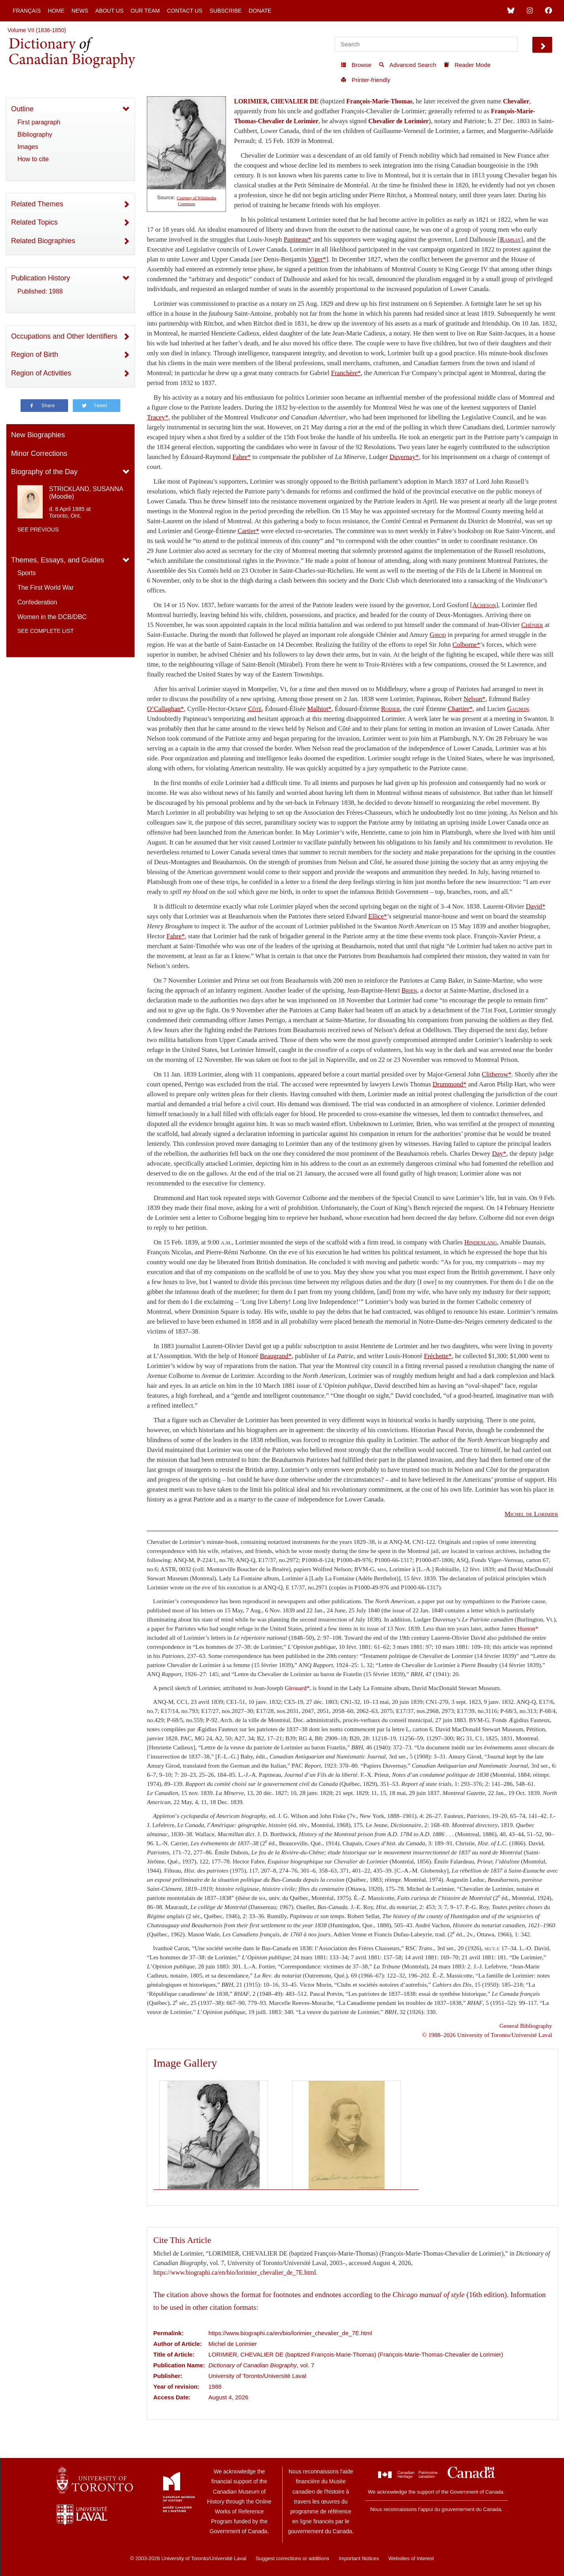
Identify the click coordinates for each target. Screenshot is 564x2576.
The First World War (45, 587)
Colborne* (466, 644)
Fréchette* (438, 1356)
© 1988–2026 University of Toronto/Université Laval (487, 2034)
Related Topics (34, 222)
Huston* (528, 1628)
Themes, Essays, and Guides (57, 560)
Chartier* (460, 709)
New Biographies (38, 435)
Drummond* (449, 1084)
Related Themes (37, 204)
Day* (499, 1153)
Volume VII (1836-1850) (37, 30)
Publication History (40, 278)
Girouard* (297, 1687)
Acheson (484, 605)
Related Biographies (43, 241)
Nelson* (474, 699)
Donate (260, 11)
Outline (22, 109)
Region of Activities (41, 373)
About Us (109, 11)
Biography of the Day (44, 472)
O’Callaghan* (165, 709)
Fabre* (241, 457)
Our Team (145, 11)
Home (56, 11)
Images (27, 146)
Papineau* (297, 239)
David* (535, 906)
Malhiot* (319, 709)
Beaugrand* (275, 1356)
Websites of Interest (411, 2558)
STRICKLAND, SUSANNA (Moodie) (86, 493)
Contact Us (185, 11)
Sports (26, 573)
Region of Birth (34, 354)
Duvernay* (404, 457)
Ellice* (377, 916)
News (80, 11)
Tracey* (157, 417)
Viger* (317, 259)
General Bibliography (525, 2025)
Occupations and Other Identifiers (64, 336)
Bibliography (34, 134)
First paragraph (39, 122)
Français (27, 11)
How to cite (33, 159)
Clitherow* (496, 1074)
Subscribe (225, 11)
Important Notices (359, 2558)
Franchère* (346, 373)
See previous (38, 529)
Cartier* (248, 531)
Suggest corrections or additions (292, 2558)
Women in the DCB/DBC (52, 617)
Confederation (37, 602)
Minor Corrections (39, 453)
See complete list (45, 631)
